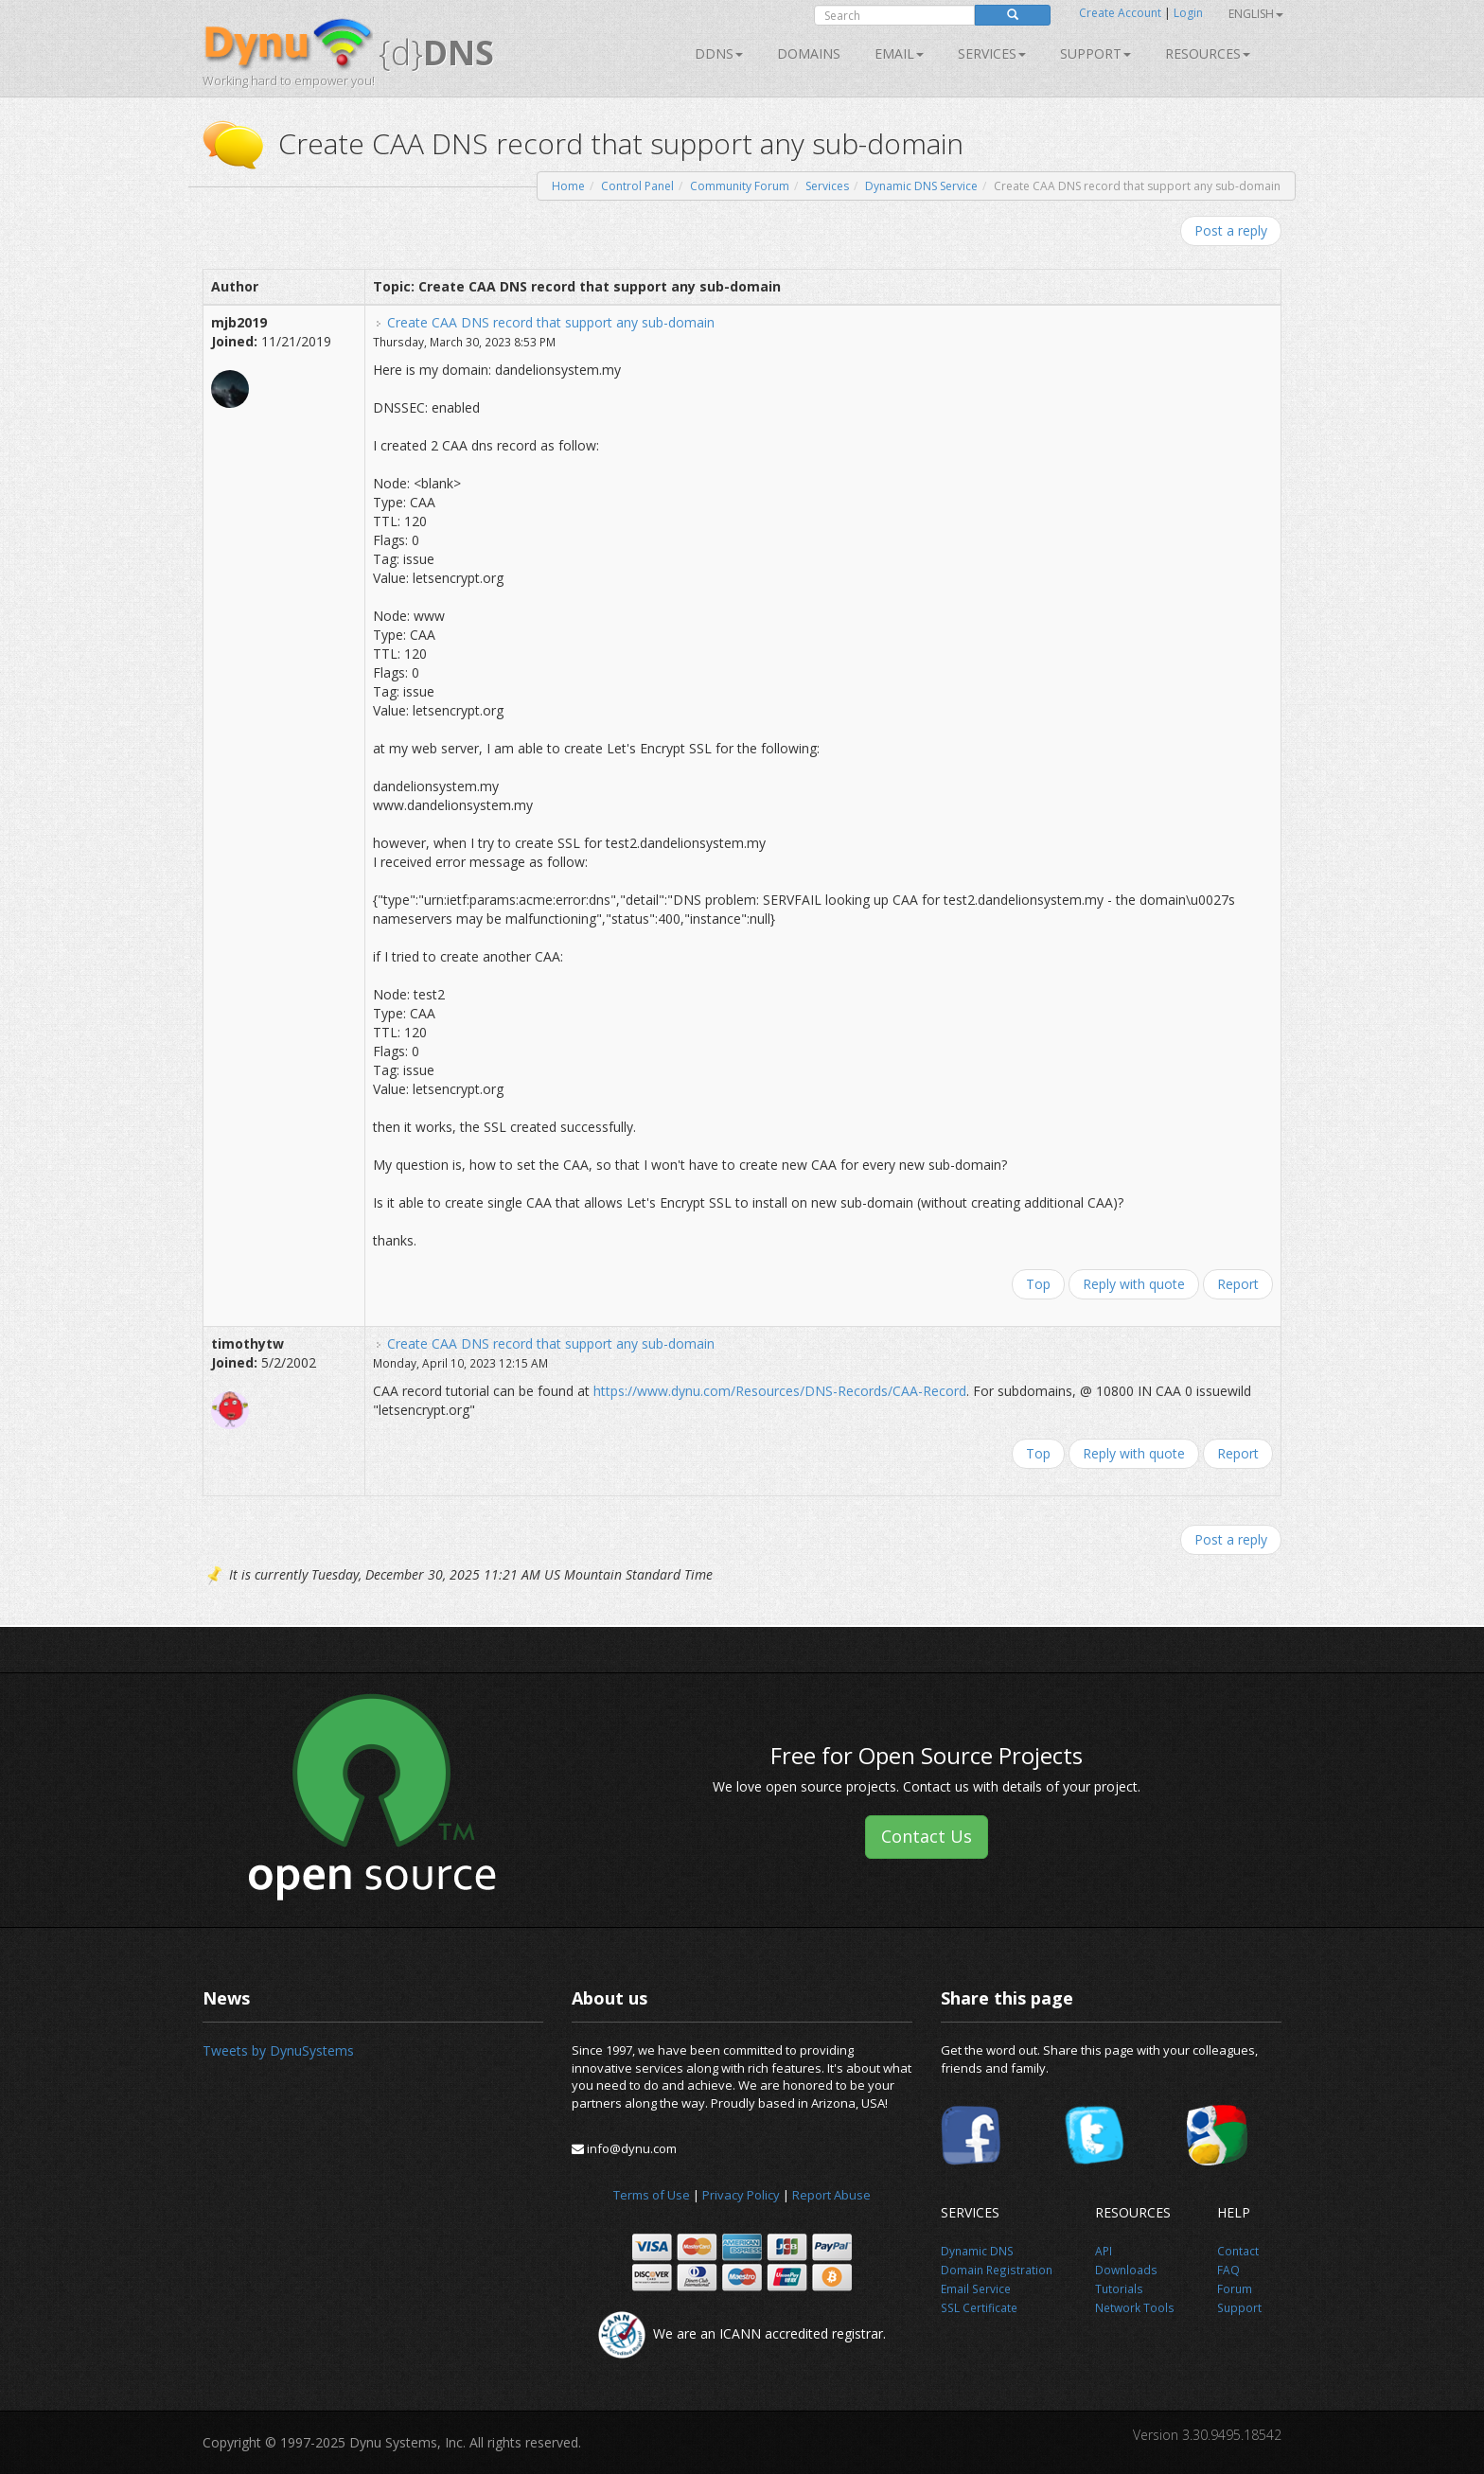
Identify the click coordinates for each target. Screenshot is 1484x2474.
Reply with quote (1134, 1284)
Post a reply (1230, 230)
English (1255, 14)
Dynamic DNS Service (921, 186)
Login (1188, 13)
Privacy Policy (741, 2194)
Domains (808, 53)
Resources (1207, 53)
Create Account (1120, 13)
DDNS (719, 53)
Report (1238, 1284)
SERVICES (992, 53)
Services (827, 186)
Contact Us (926, 1836)
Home (568, 186)
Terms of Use (651, 2194)
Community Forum (739, 186)
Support (1095, 53)
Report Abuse (831, 2194)
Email (899, 53)
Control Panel (637, 186)
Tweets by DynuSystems (278, 2050)
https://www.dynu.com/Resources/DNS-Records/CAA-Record (779, 1391)
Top (1038, 1284)
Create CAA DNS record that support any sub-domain (551, 322)
